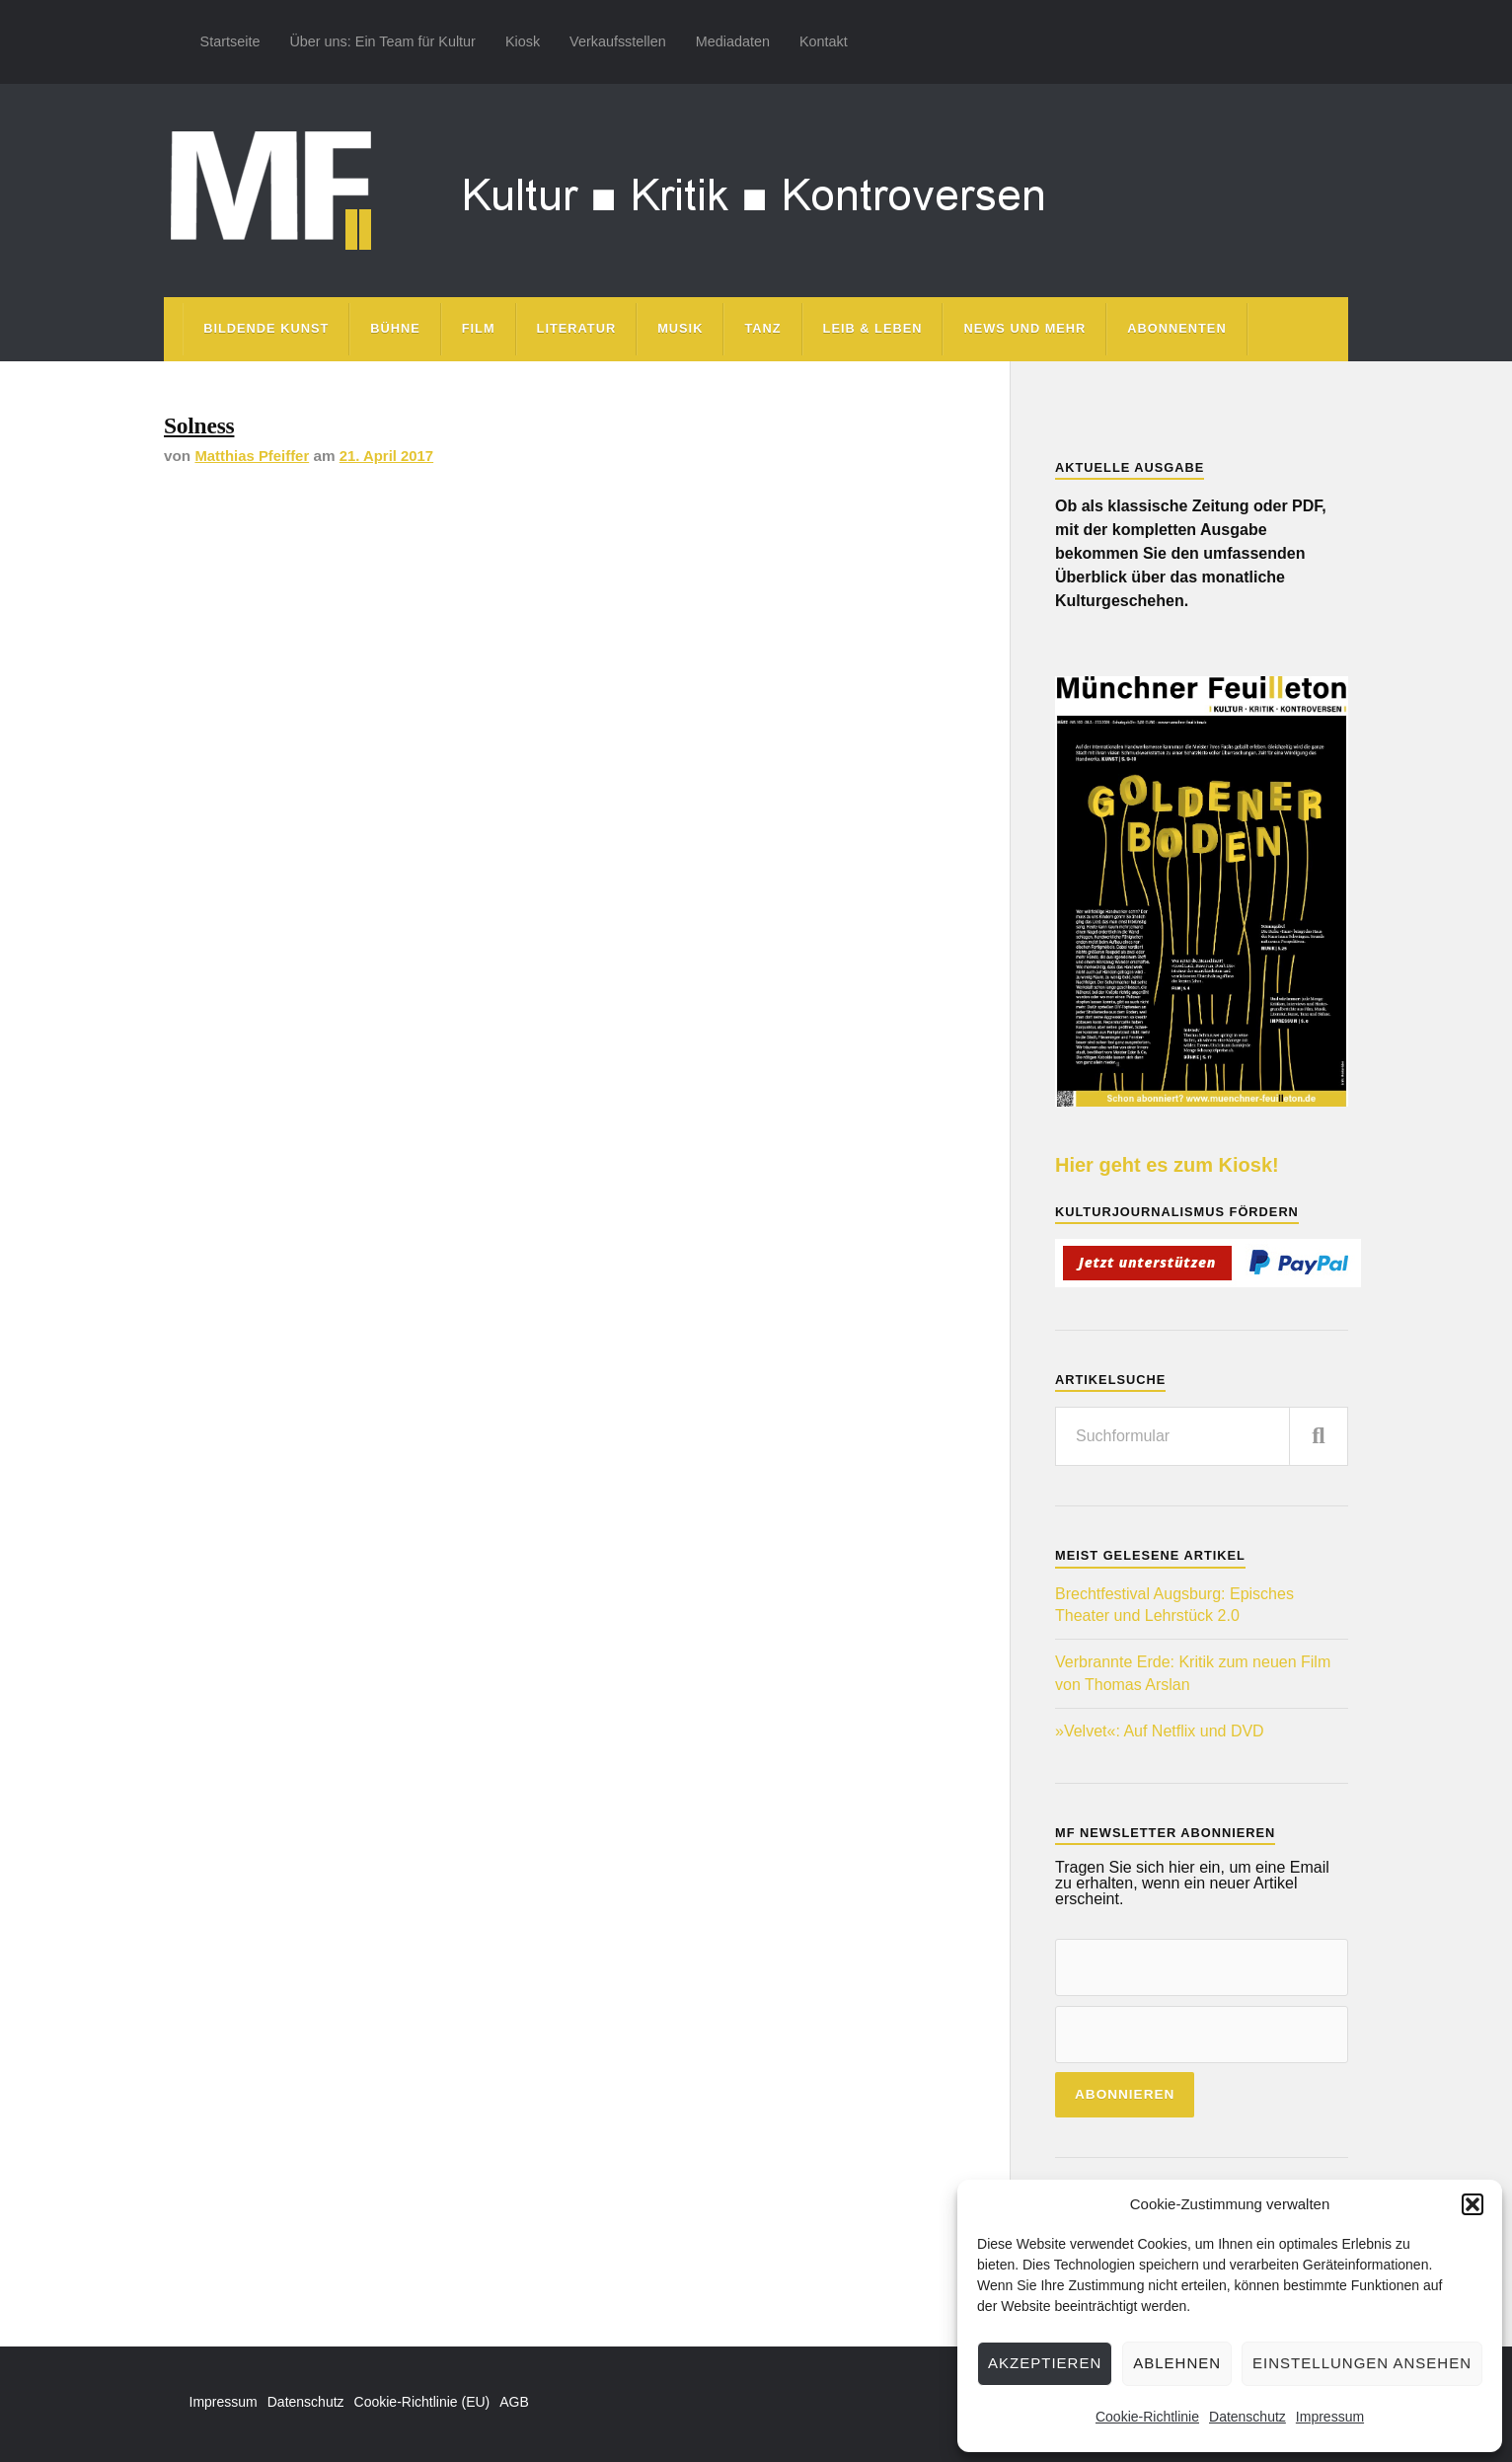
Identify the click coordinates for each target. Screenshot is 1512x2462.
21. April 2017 (390, 459)
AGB (514, 2402)
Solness (202, 427)
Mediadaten (733, 41)
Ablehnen (1177, 2362)
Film (478, 328)
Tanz (762, 328)
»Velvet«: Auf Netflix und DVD (1159, 1731)
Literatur (577, 328)
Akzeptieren (1044, 2362)
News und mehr (1024, 328)
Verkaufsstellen (617, 41)
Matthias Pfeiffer (253, 459)
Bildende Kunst (266, 328)
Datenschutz (1247, 2416)
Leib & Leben (873, 328)
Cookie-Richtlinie (1147, 2416)
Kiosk (522, 41)
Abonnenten (1176, 328)
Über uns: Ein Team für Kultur (382, 41)
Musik (680, 328)
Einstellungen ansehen (1362, 2362)
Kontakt (823, 41)
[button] (1472, 2204)
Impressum (1330, 2416)
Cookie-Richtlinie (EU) (422, 2402)
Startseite (230, 41)
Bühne (395, 328)
